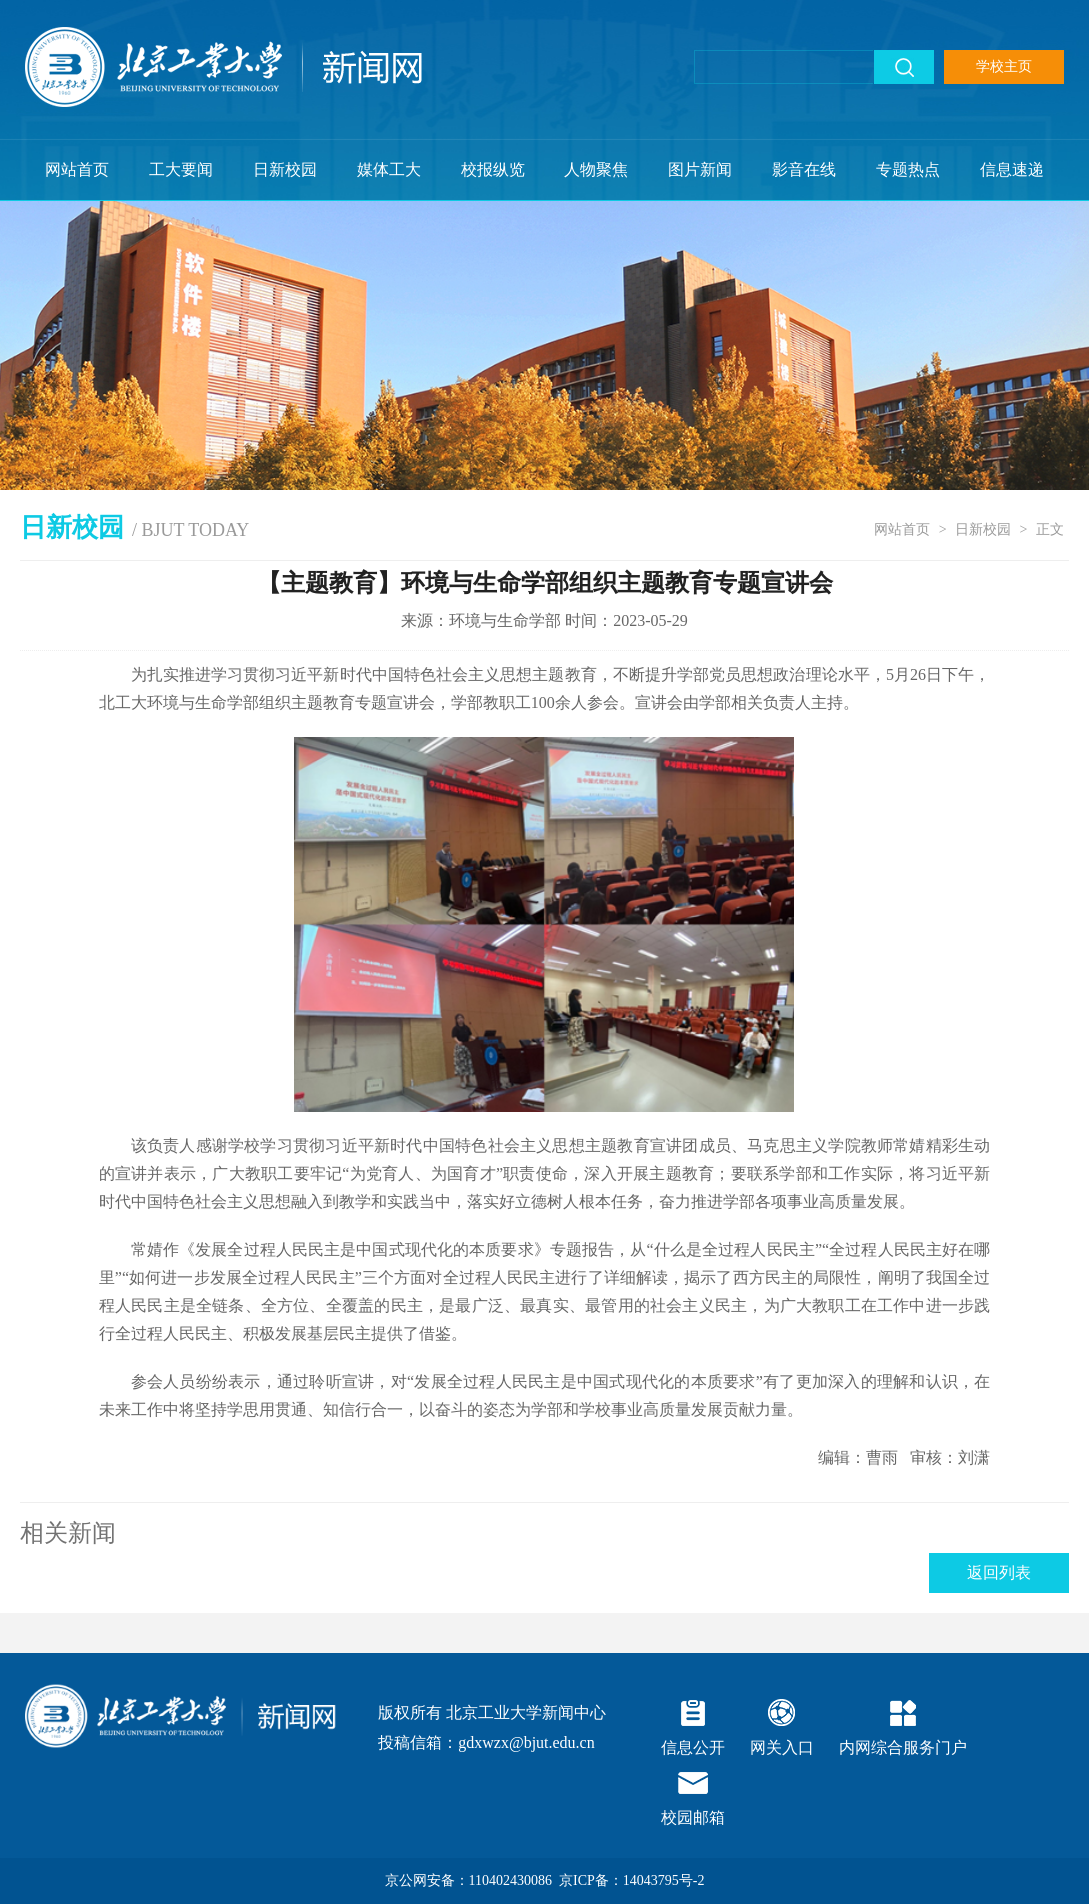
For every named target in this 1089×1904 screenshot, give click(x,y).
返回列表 (999, 1572)
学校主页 (1004, 66)
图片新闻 (700, 169)
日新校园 (285, 169)
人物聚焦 (596, 169)
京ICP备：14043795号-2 (631, 1880)
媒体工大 (389, 169)
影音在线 (804, 169)
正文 (1050, 529)
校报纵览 (493, 169)
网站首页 (77, 169)
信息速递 (1012, 169)
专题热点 (908, 169)
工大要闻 (181, 169)
